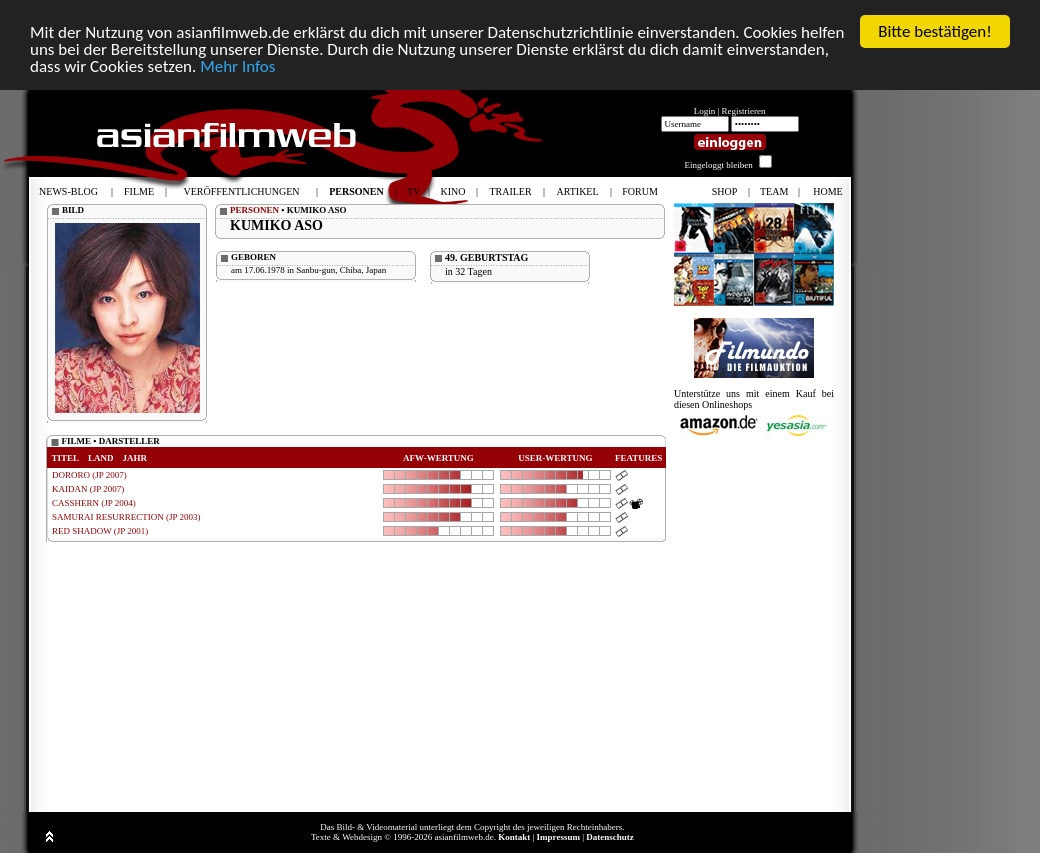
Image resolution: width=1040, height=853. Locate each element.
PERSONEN (254, 210)
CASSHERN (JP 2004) (94, 503)
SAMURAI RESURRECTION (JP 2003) (126, 517)
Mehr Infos (237, 66)
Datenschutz (610, 837)
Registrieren (744, 111)
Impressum (558, 837)
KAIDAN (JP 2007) (88, 489)
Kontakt (514, 837)
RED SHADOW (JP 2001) (100, 531)
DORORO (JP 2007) (89, 475)
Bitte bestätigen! (935, 31)
